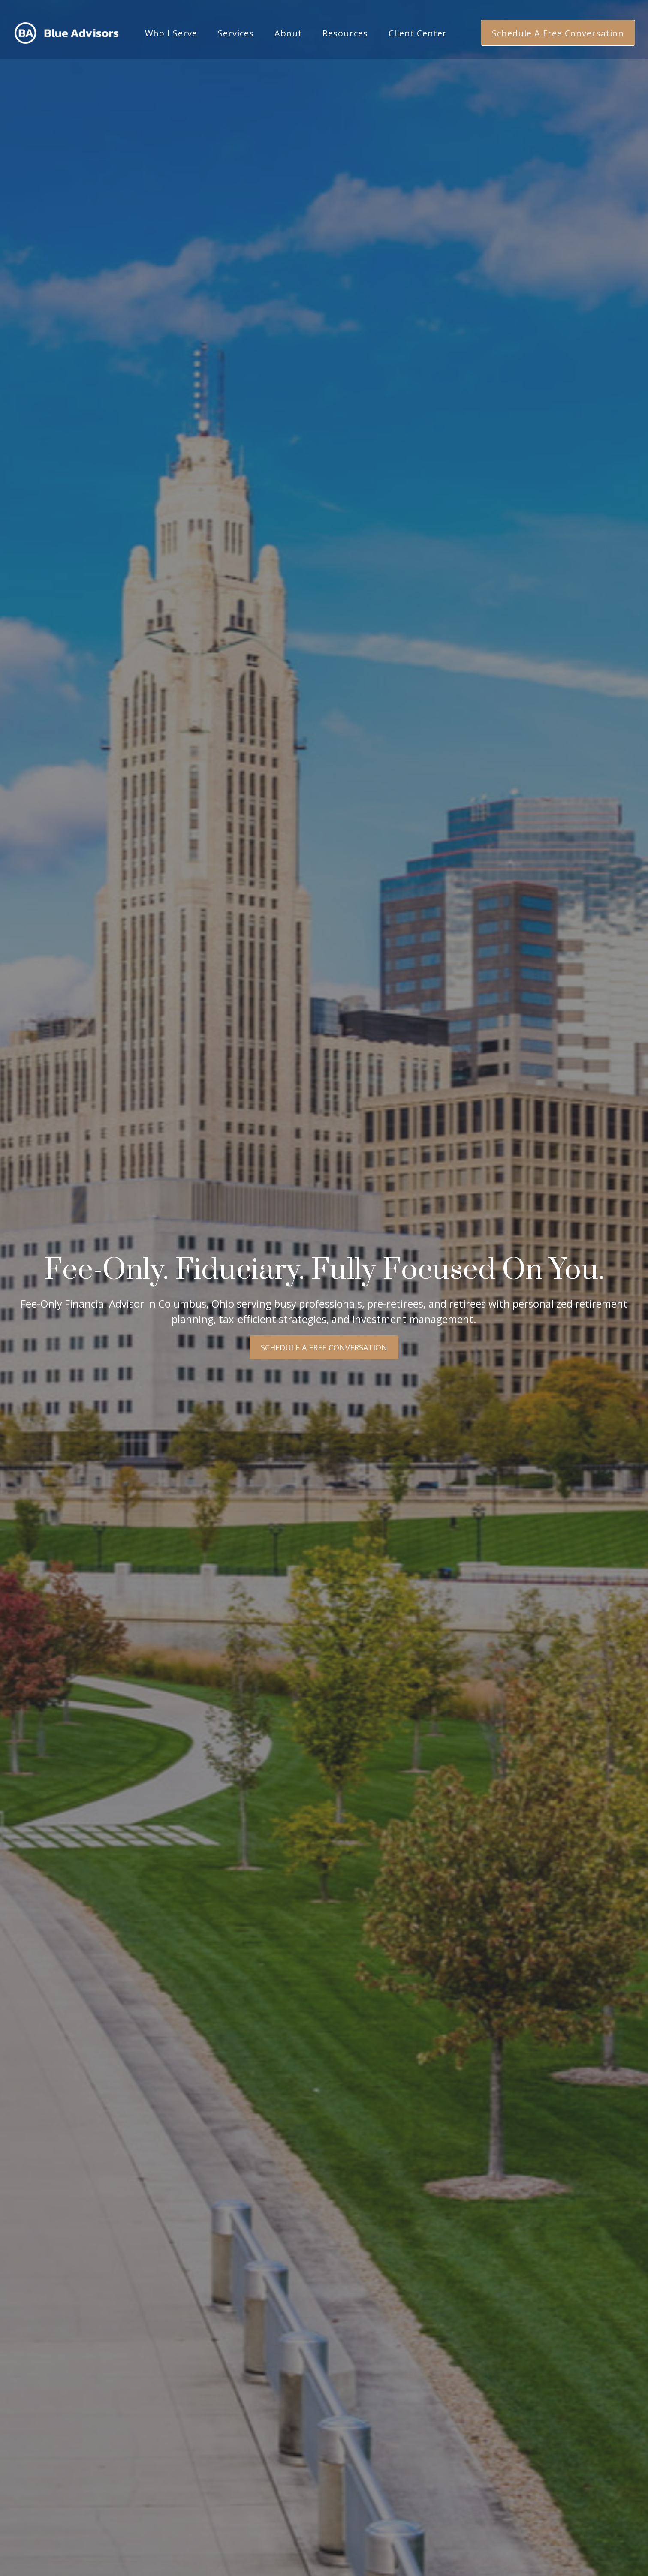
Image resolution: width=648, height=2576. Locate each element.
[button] (171, 26)
